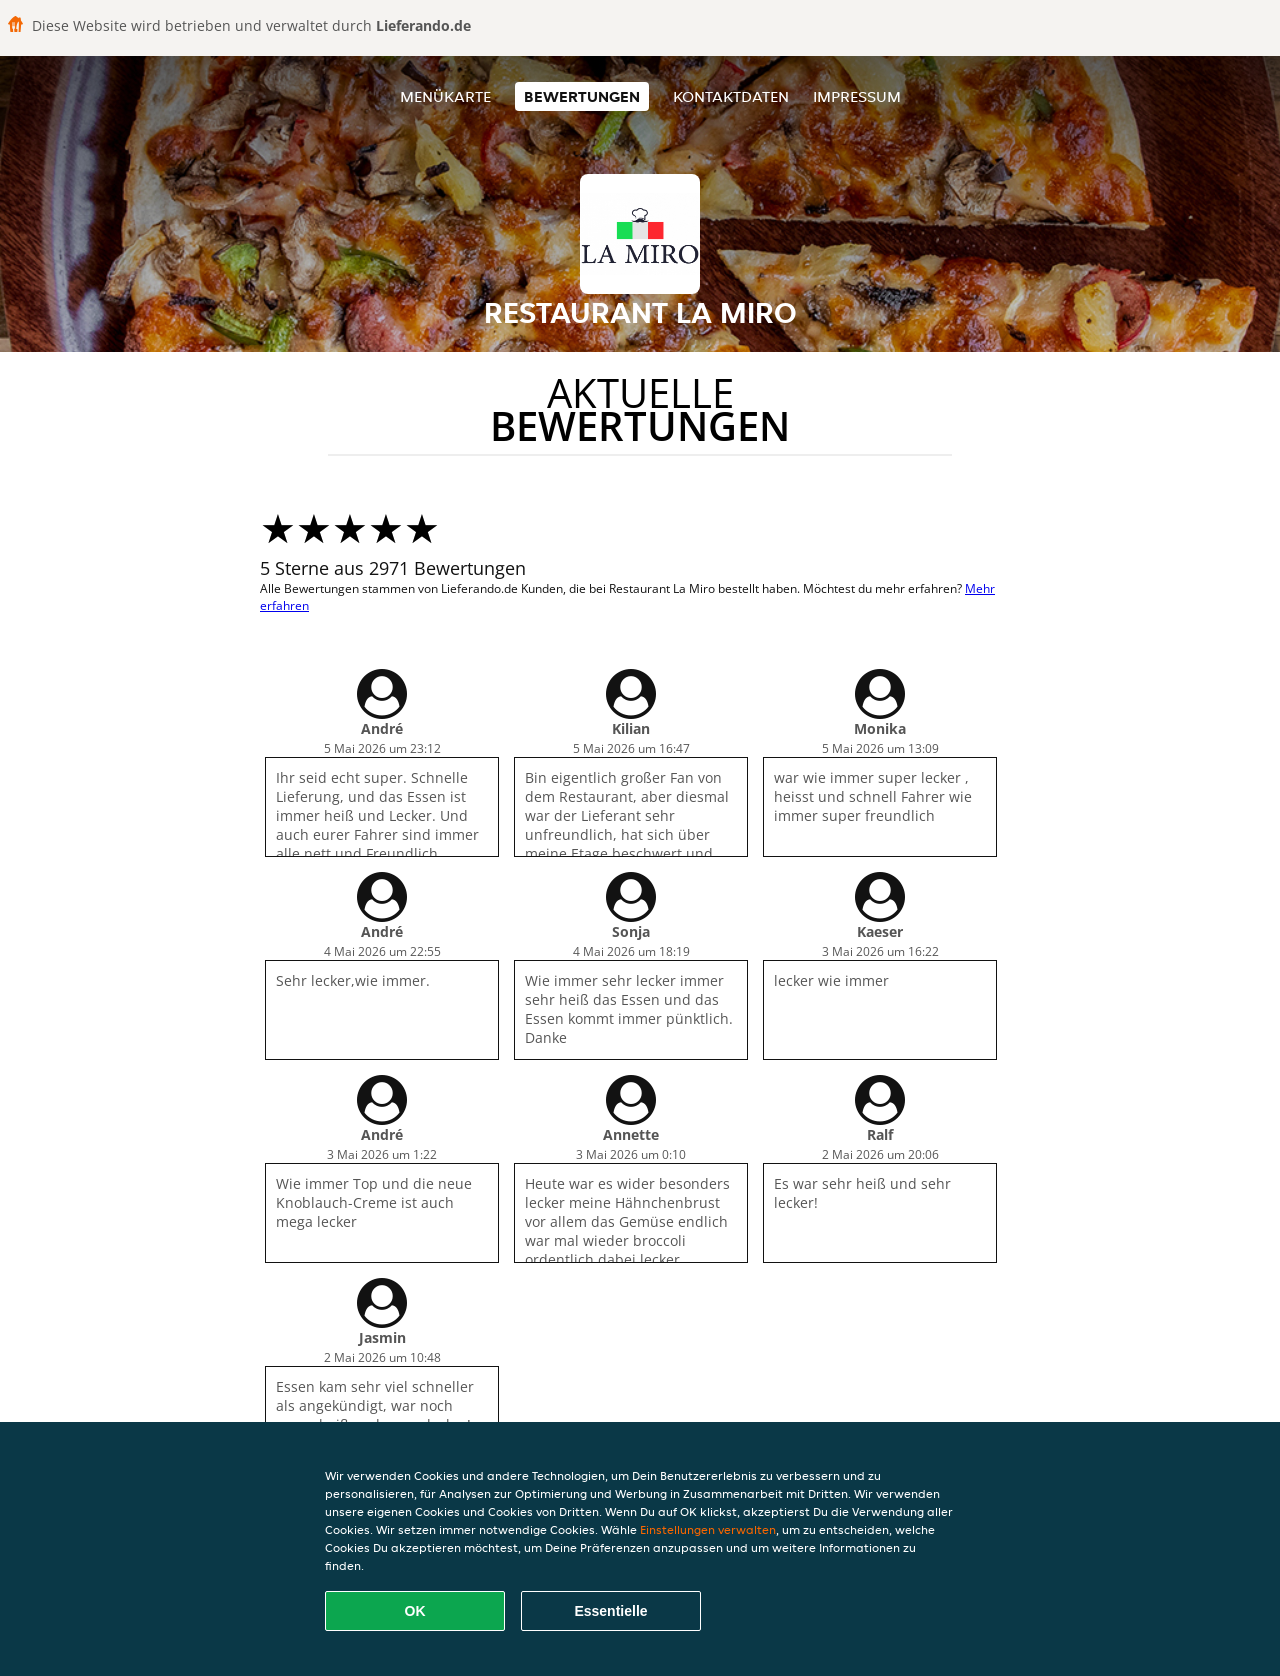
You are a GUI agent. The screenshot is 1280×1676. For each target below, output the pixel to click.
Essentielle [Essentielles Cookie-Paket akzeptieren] (610, 1611)
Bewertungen (582, 96)
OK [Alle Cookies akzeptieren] (415, 1611)
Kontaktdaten (731, 96)
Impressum (857, 96)
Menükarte (445, 96)
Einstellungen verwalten (708, 1529)
